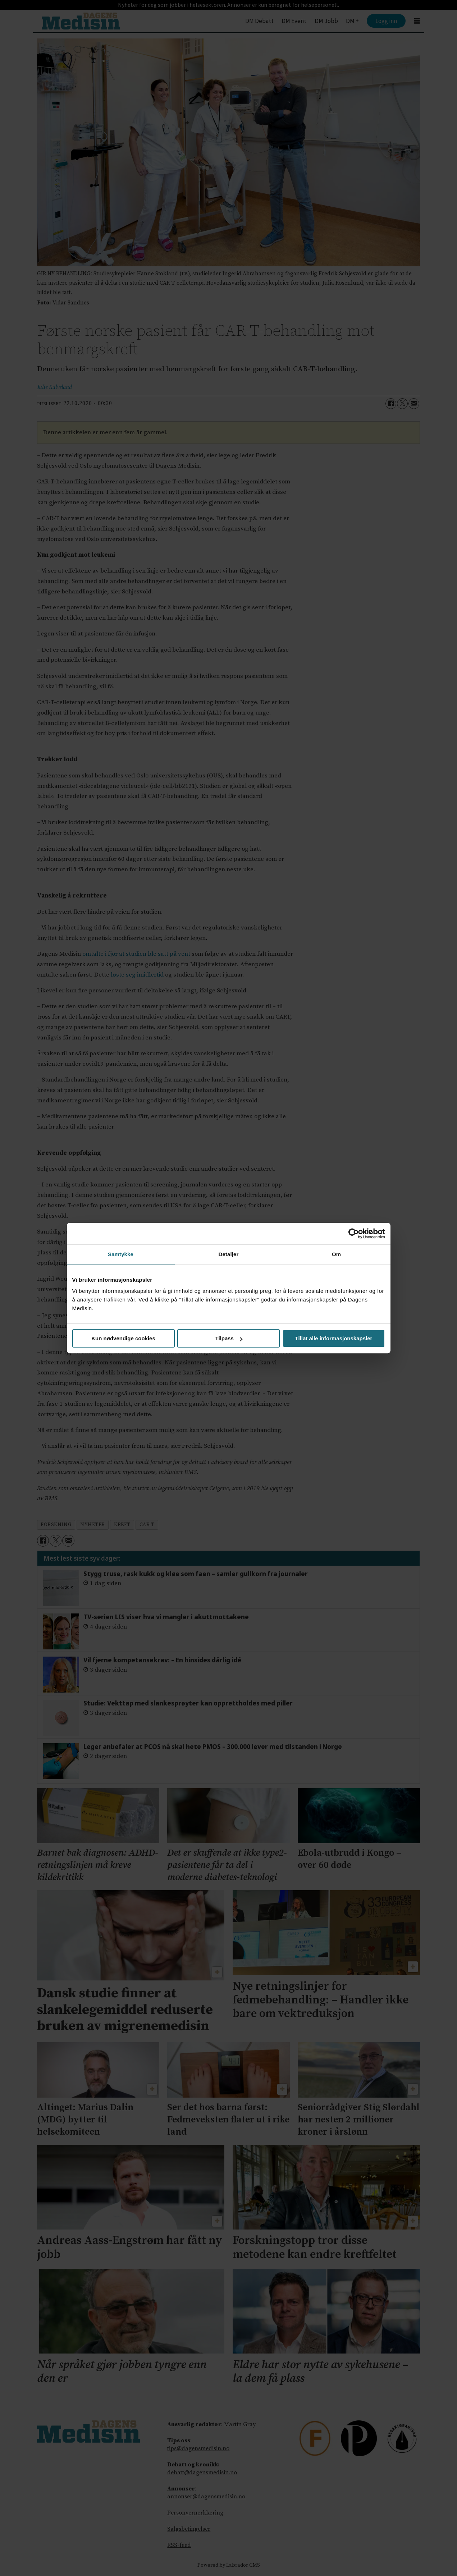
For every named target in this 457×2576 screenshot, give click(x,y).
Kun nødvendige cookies (123, 1338)
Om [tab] (336, 1254)
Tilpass (228, 1338)
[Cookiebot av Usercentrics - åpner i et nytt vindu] (353, 1233)
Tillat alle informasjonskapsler (334, 1338)
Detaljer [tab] (229, 1254)
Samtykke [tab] (120, 1254)
